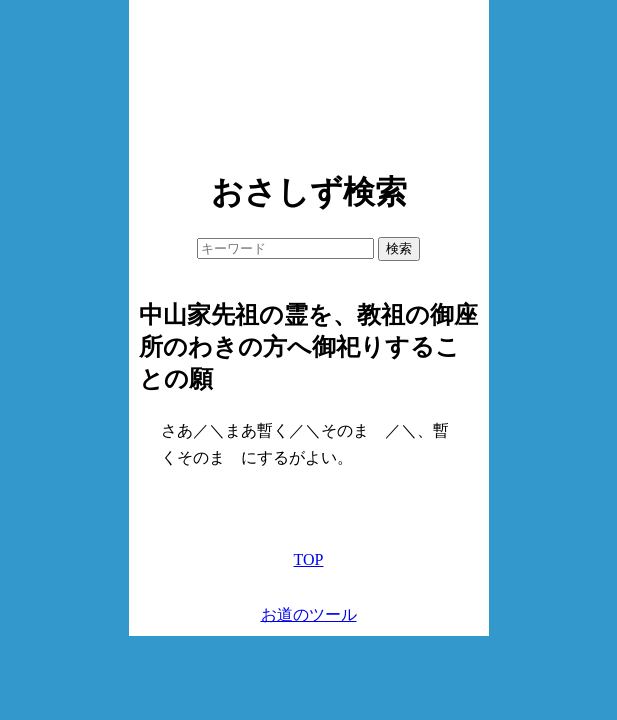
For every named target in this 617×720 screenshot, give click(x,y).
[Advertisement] (309, 80)
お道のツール (309, 614)
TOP (309, 559)
